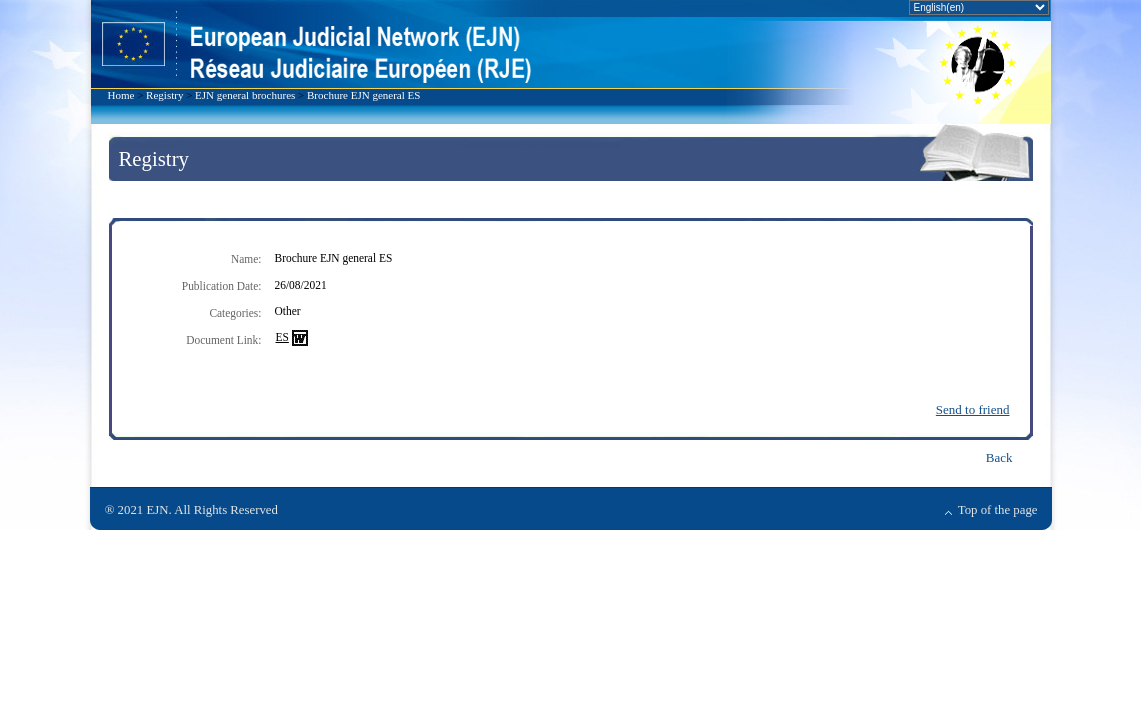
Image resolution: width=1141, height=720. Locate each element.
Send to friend (973, 409)
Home (121, 95)
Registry (164, 95)
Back (999, 457)
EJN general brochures (245, 95)
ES (282, 337)
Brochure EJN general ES (363, 95)
